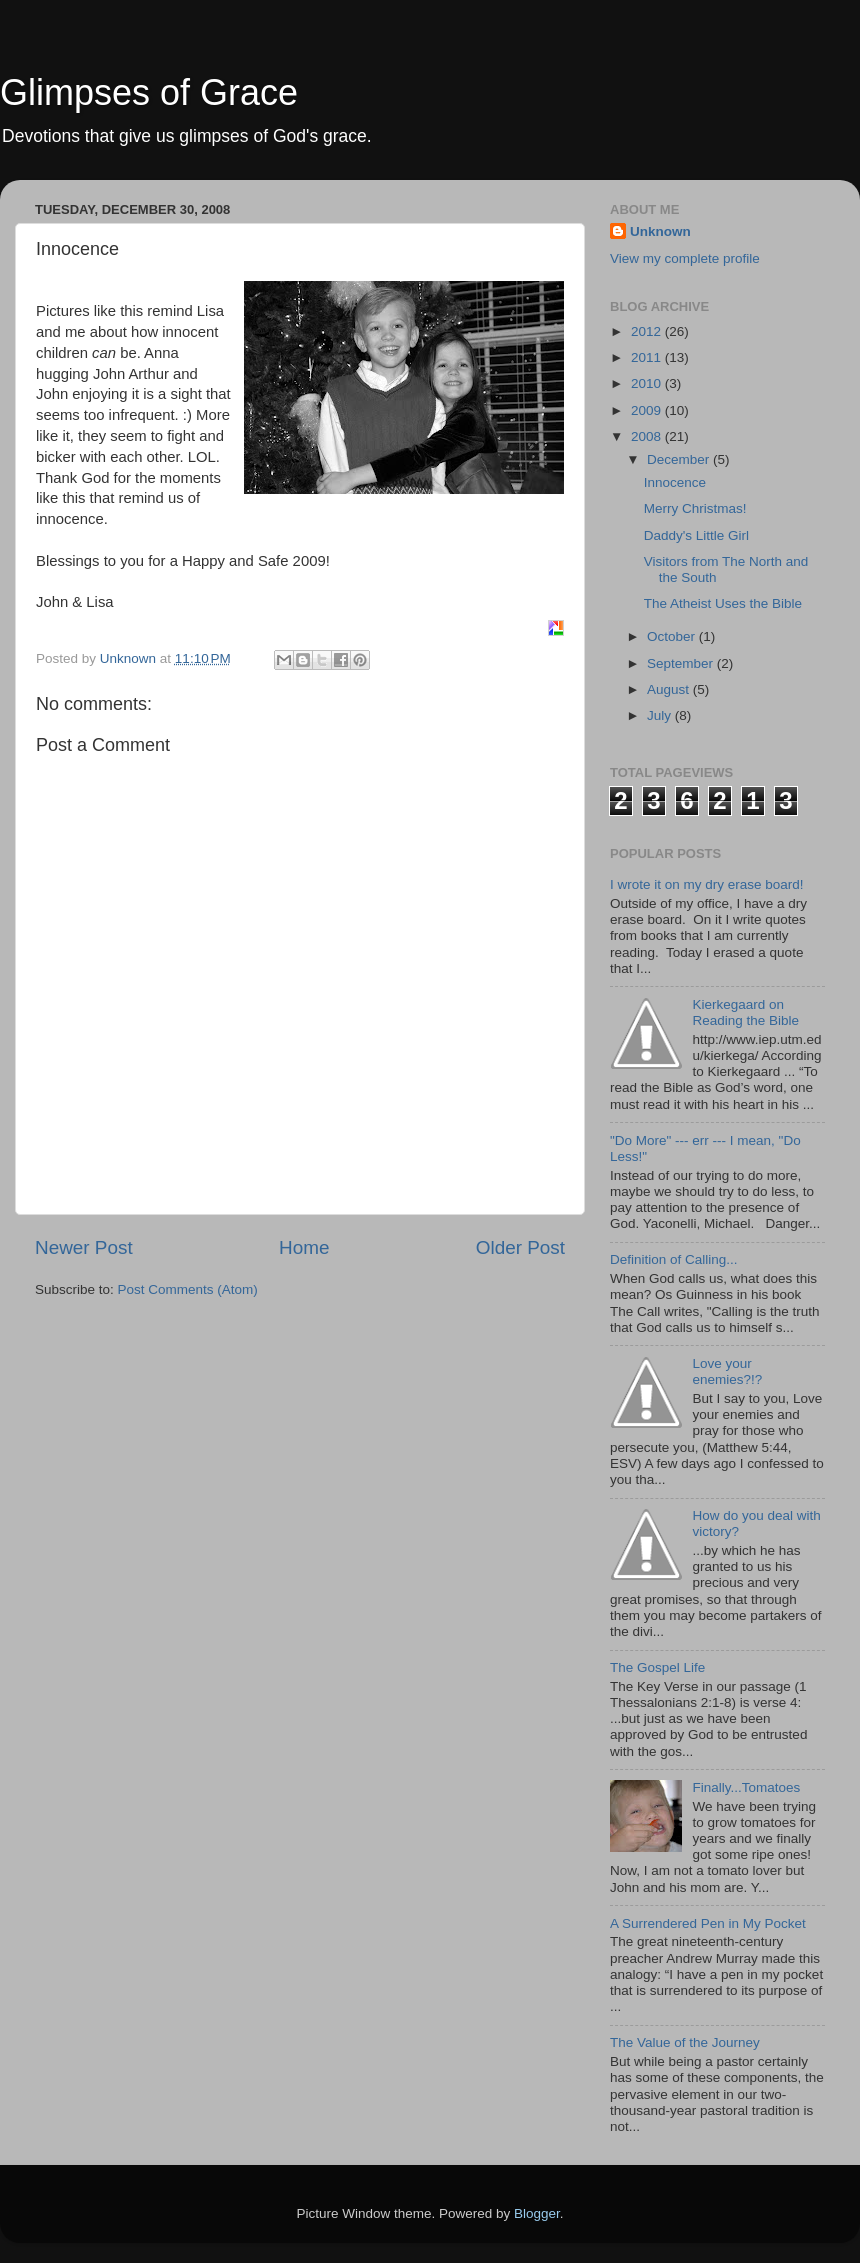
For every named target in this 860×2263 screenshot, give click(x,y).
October (673, 636)
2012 (648, 331)
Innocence (675, 482)
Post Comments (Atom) (188, 1289)
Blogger (537, 2213)
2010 (648, 383)
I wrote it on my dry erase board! (707, 884)
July (661, 715)
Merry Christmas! (695, 508)
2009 (648, 410)
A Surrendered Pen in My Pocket (708, 1923)
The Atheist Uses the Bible (723, 603)
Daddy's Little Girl (696, 535)
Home (304, 1247)
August (670, 689)
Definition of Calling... (674, 1259)
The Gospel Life (657, 1667)
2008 (648, 436)
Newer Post (84, 1247)
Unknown (660, 231)
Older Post (520, 1247)
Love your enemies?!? (727, 1371)
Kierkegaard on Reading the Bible (745, 1012)
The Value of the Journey (685, 2042)
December (680, 459)
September (682, 663)
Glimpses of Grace (149, 92)
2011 (648, 357)
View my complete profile (685, 258)
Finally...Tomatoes (746, 1787)
